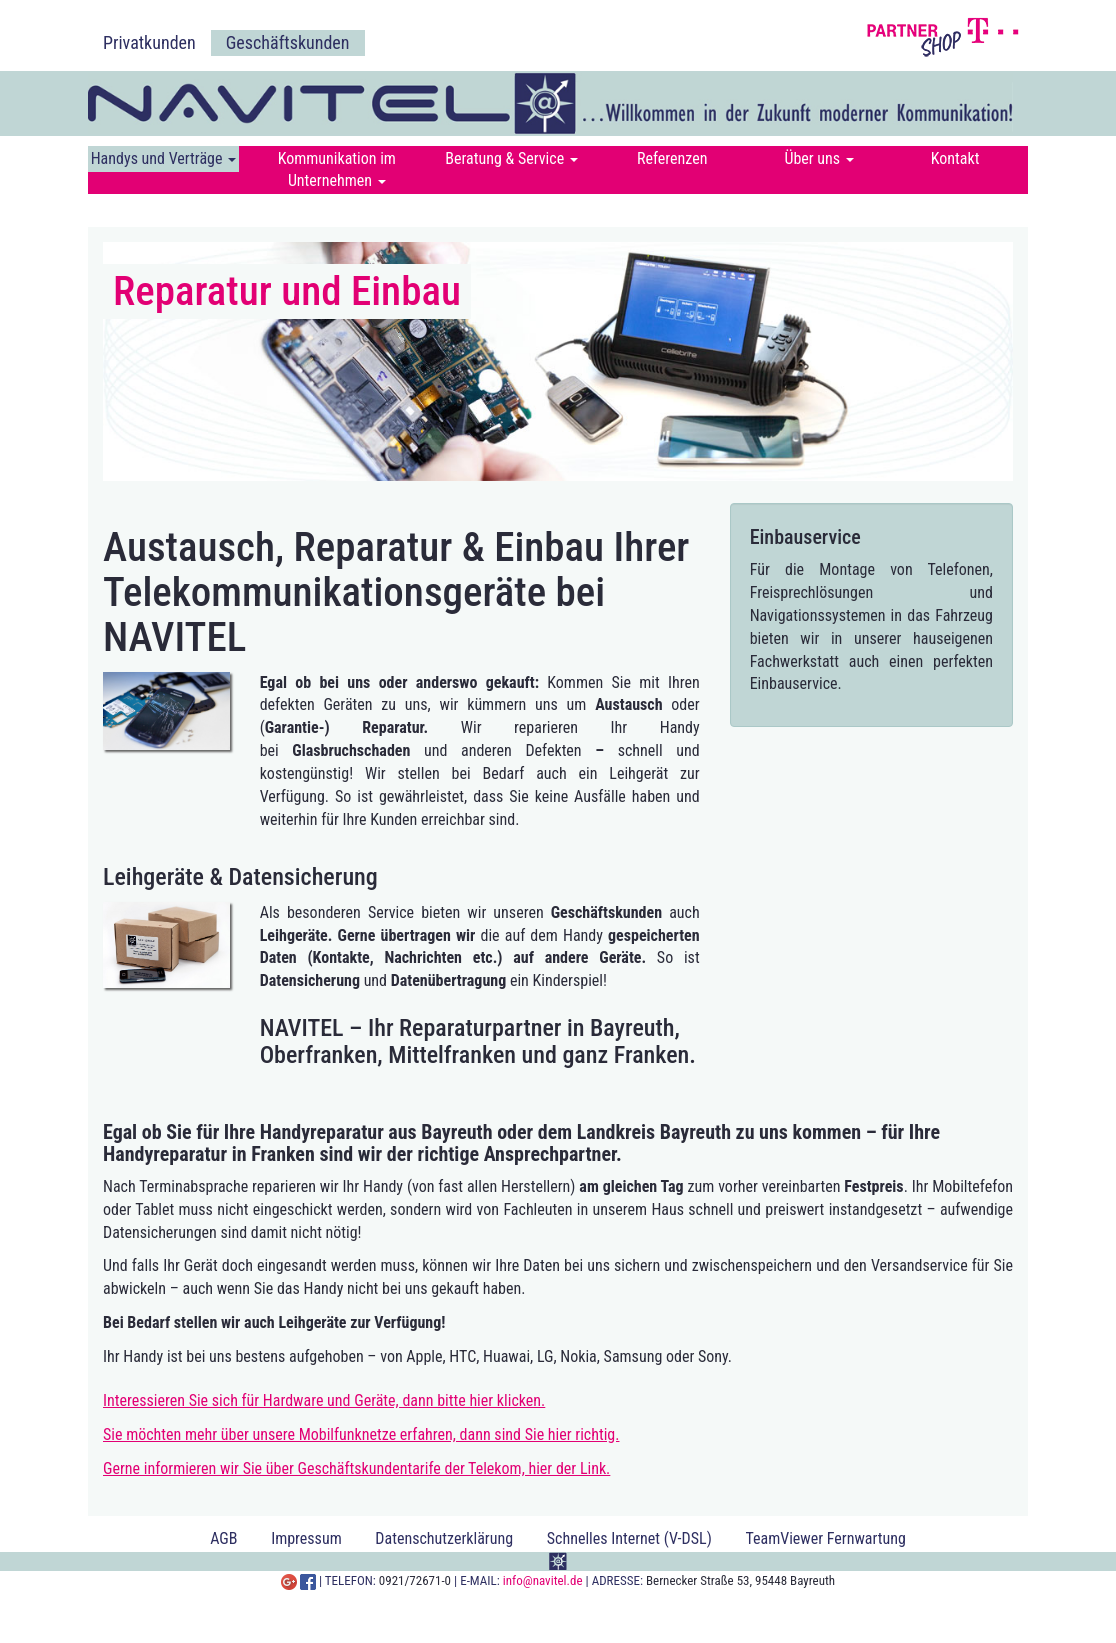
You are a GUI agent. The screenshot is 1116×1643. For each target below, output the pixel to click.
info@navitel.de (543, 1580)
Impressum (306, 1538)
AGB (223, 1538)
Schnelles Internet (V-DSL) (629, 1538)
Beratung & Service (511, 158)
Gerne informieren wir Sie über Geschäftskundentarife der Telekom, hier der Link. (356, 1468)
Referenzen (672, 158)
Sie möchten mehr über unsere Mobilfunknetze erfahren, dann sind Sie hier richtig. (361, 1434)
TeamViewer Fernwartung (825, 1538)
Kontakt (955, 158)
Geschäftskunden (288, 42)
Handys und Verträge (163, 158)
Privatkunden (149, 42)
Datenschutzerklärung (444, 1538)
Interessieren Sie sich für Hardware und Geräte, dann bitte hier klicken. (324, 1400)
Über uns (818, 158)
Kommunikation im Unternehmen (337, 169)
